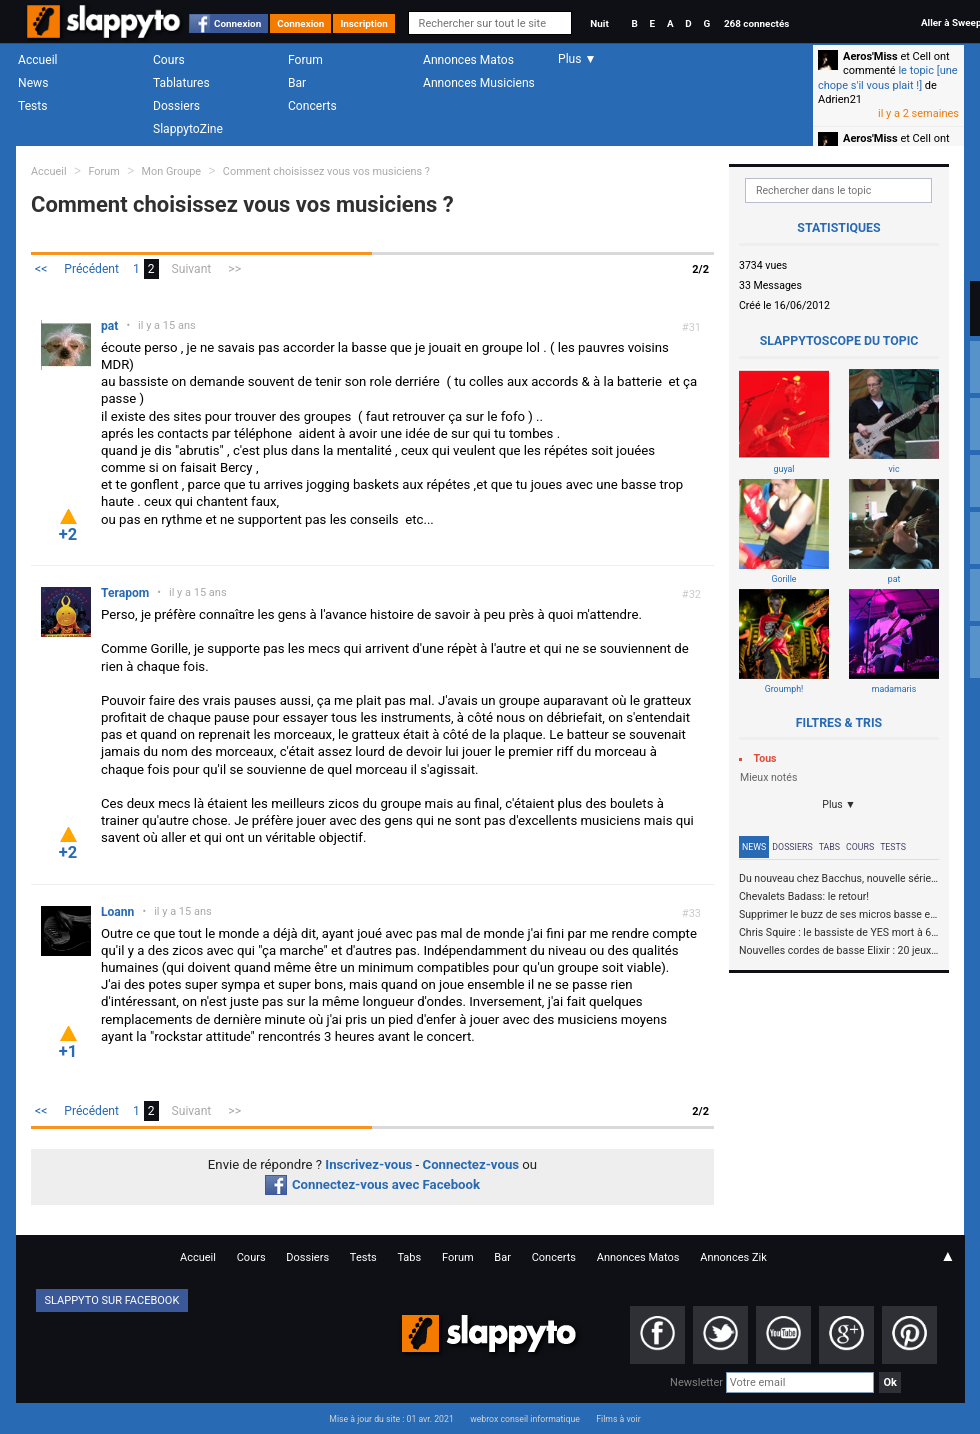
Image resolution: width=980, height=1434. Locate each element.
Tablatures (181, 83)
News (33, 83)
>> (234, 269)
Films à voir (618, 1419)
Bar (297, 83)
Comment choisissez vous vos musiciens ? (326, 171)
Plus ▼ (839, 804)
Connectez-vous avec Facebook (372, 1184)
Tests (32, 106)
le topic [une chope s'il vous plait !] (888, 77)
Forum (305, 60)
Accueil (38, 60)
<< (41, 269)
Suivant (192, 269)
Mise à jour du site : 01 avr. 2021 (391, 1419)
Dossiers (176, 106)
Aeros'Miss (870, 56)
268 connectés (756, 23)
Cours (169, 60)
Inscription (364, 23)
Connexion (237, 23)
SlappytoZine (188, 129)
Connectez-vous (471, 1164)
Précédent (91, 269)
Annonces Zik (733, 1257)
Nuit (599, 23)
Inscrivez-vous (368, 1164)
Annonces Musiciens (479, 83)
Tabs (829, 847)
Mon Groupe (171, 171)
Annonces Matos (468, 60)
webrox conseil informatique (525, 1419)
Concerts (312, 106)
